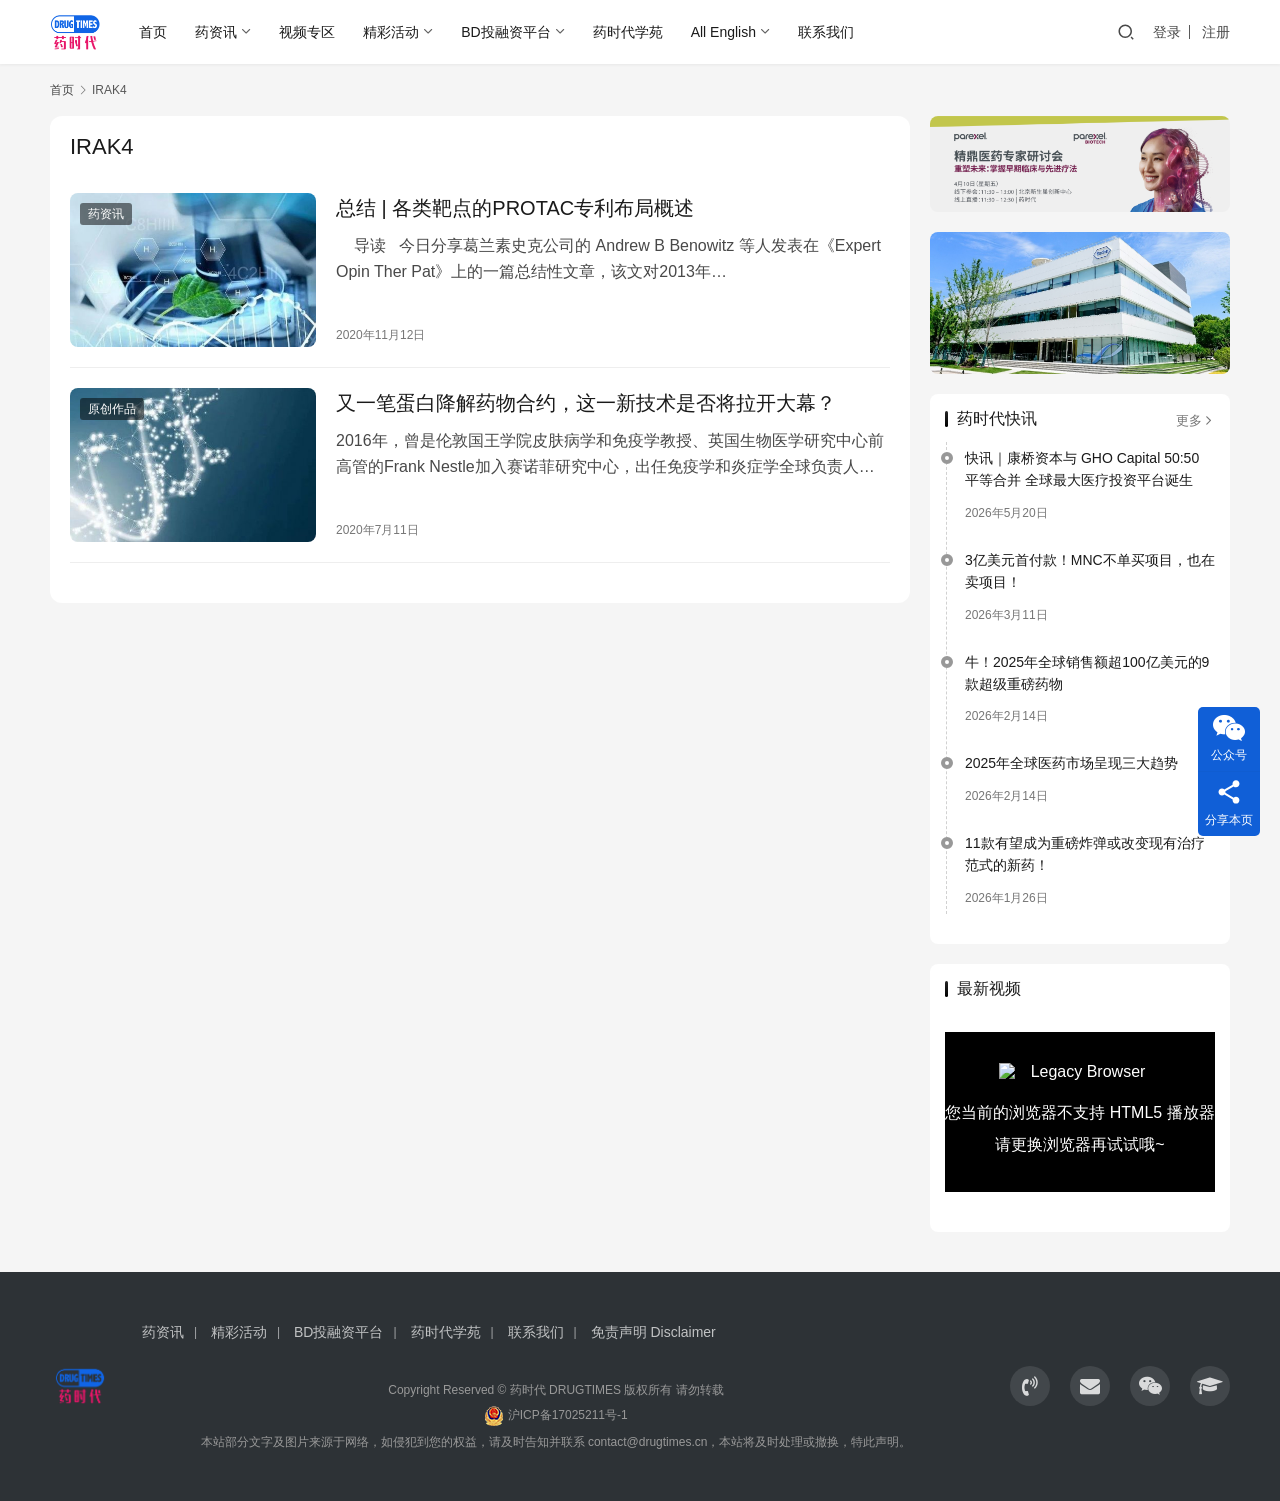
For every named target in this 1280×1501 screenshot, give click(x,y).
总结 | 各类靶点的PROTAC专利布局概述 (515, 208)
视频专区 (307, 32)
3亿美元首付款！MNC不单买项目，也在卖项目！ (1090, 571)
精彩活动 (391, 32)
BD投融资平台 (505, 32)
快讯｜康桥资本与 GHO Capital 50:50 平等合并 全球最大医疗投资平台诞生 (1082, 469)
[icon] (1030, 1386)
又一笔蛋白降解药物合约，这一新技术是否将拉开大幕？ (586, 403)
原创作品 (112, 409)
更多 (1195, 420)
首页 (153, 32)
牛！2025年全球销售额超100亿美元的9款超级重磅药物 (1087, 673)
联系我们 (826, 32)
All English (723, 32)
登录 (1167, 32)
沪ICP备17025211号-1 (568, 1415)
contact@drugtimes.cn (648, 1442)
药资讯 (216, 32)
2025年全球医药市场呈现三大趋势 (1071, 763)
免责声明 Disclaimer (653, 1332)
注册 (1216, 32)
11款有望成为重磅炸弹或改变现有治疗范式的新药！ (1085, 854)
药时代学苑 (628, 32)
